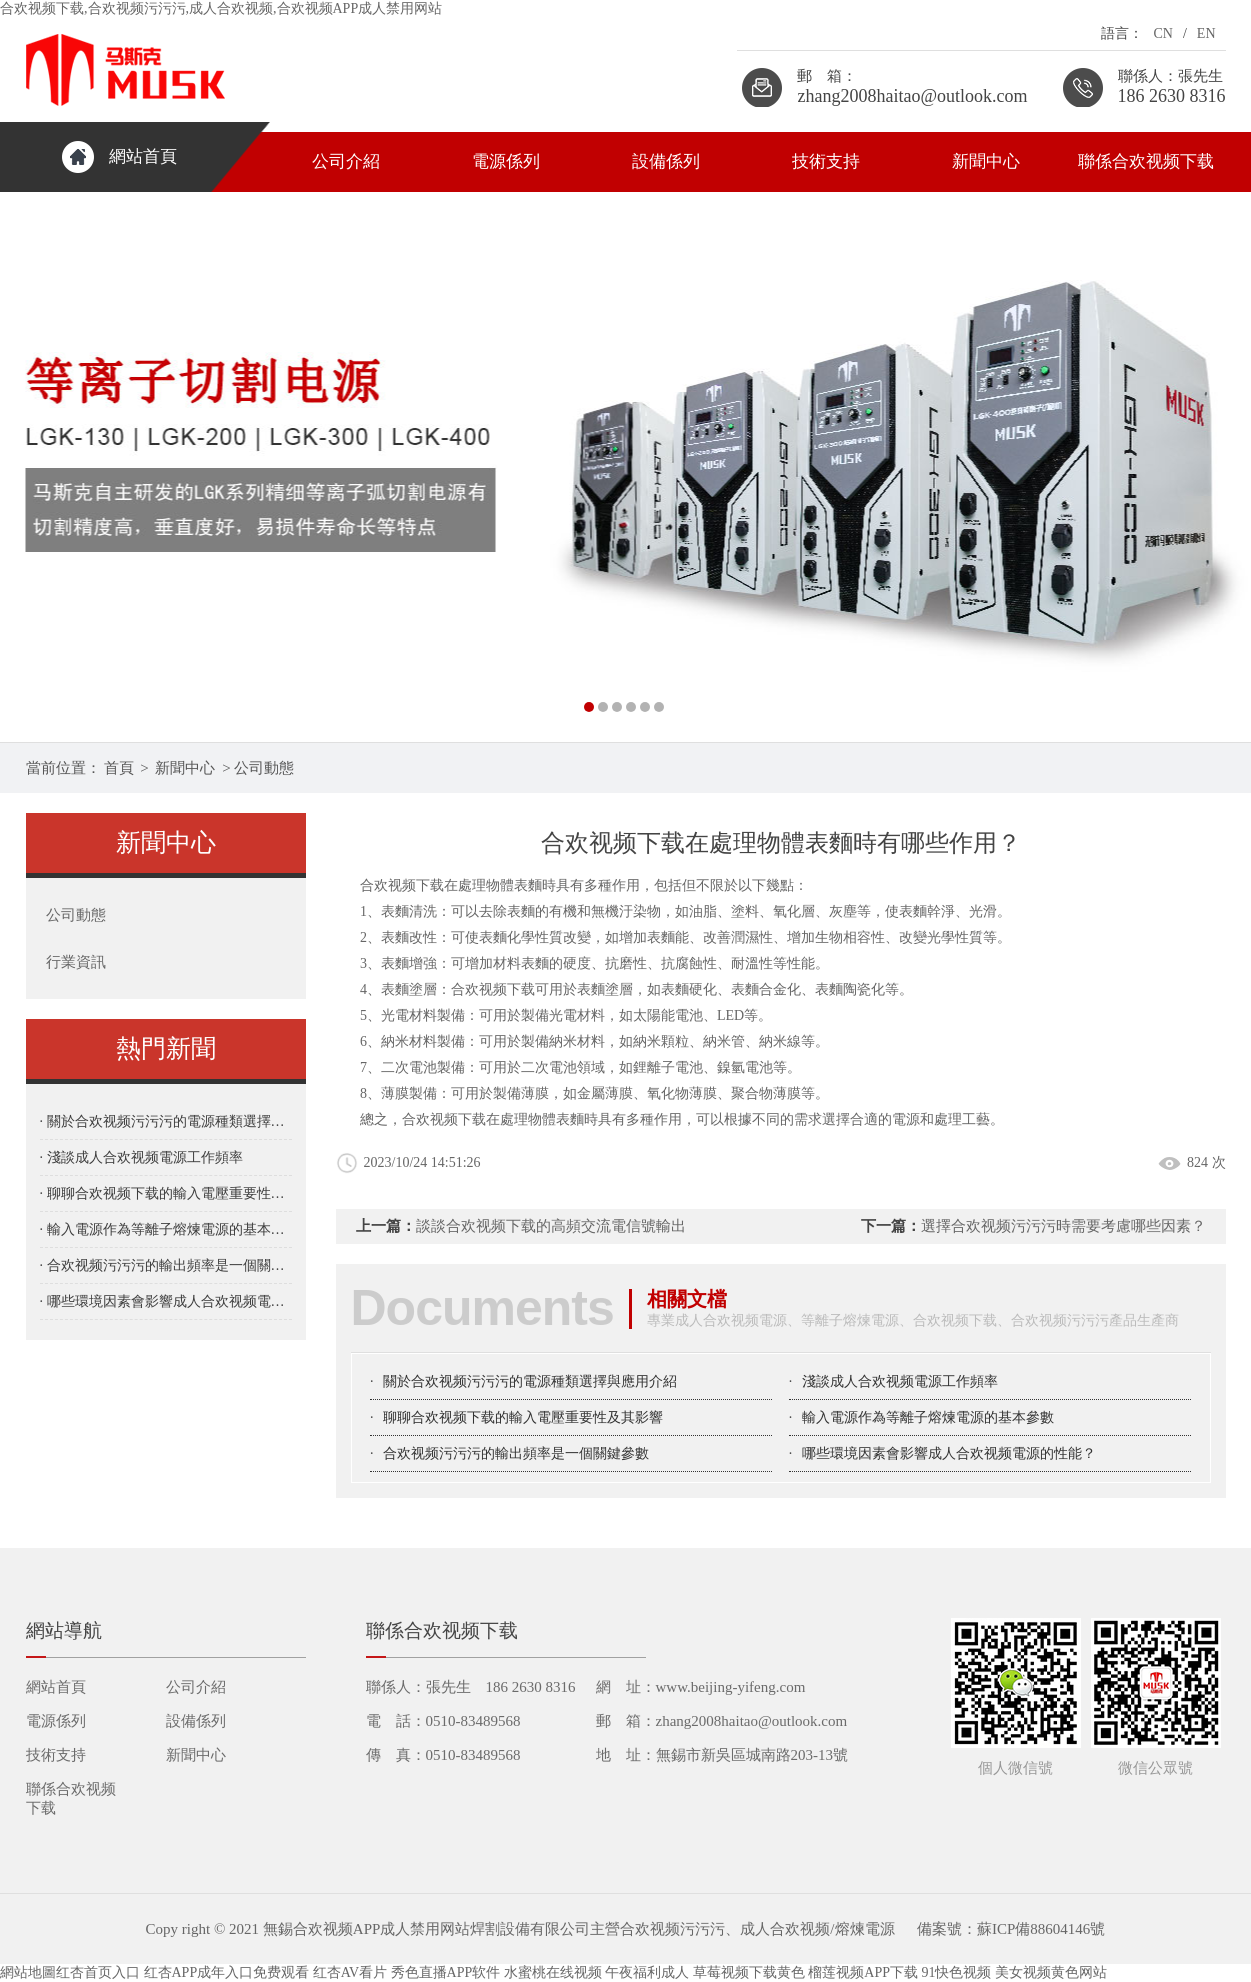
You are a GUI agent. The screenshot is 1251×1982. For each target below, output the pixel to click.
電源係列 (506, 161)
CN (1162, 33)
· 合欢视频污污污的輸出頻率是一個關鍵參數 (166, 1265)
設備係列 (666, 161)
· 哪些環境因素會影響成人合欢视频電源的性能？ (166, 1301)
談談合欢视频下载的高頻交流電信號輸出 (551, 1226)
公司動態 (264, 768)
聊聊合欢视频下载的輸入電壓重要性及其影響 (523, 1417)
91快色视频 (956, 1972)
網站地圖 (28, 1972)
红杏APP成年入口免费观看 (227, 1972)
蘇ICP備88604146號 (1041, 1929)
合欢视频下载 (493, 989)
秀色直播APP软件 (446, 1972)
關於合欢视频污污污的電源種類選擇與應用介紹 (530, 1381)
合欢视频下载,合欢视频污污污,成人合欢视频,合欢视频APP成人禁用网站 (221, 8)
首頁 (119, 768)
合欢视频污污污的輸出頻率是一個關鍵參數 (516, 1453)
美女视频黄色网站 (1051, 1972)
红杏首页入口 (98, 1972)
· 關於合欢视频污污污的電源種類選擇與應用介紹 (166, 1121)
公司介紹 (346, 161)
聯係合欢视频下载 (1146, 161)
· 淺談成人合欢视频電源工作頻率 (141, 1157)
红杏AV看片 (350, 1972)
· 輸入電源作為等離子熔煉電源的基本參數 (166, 1229)
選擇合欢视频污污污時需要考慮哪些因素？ (1063, 1226)
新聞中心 (986, 161)
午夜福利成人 (647, 1972)
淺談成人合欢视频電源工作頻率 (900, 1381)
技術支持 (826, 161)
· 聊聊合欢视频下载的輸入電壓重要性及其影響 (166, 1193)
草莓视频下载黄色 (749, 1972)
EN (1206, 33)
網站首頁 (143, 156)
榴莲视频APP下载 (863, 1972)
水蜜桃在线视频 (553, 1972)
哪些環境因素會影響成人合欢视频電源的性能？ (949, 1453)
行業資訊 (76, 962)
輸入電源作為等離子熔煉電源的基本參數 (928, 1417)
